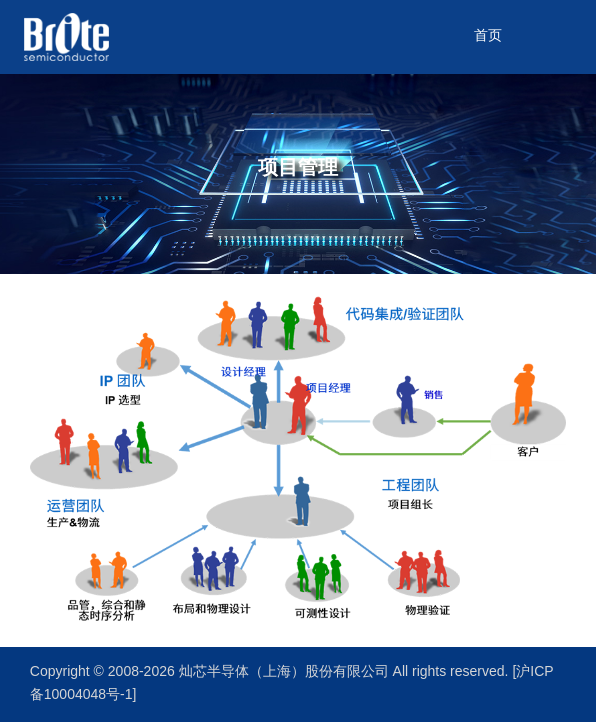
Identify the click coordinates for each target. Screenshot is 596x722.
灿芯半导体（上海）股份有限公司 (286, 672)
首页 (488, 36)
